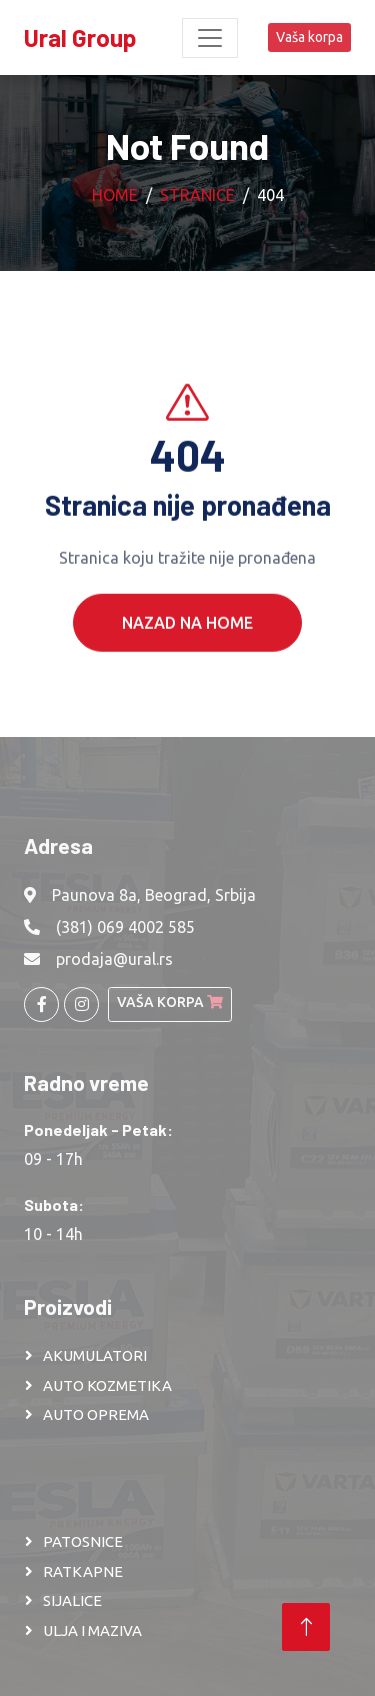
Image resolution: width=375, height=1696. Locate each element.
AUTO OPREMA (96, 1414)
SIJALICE (72, 1600)
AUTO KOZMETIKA (107, 1385)
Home (115, 195)
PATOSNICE (83, 1541)
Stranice (197, 195)
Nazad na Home (187, 640)
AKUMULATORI (95, 1355)
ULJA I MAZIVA (92, 1630)
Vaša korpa (309, 37)
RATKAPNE (83, 1571)
